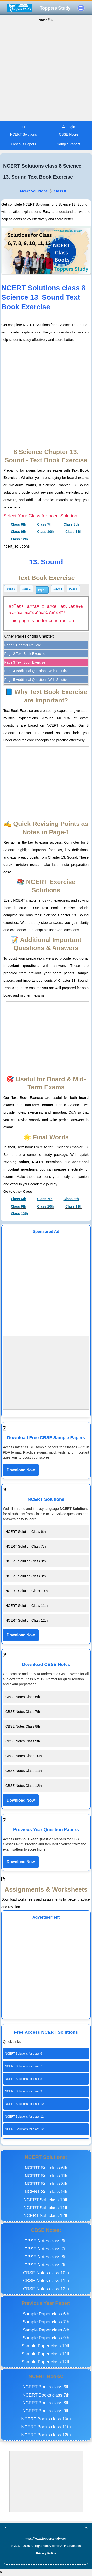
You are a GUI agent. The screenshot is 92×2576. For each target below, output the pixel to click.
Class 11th (73, 532)
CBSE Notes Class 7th (22, 1712)
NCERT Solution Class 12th (26, 1620)
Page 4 (57, 588)
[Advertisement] (46, 72)
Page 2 (26, 588)
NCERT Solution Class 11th (26, 1606)
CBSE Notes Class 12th (23, 1785)
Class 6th (18, 524)
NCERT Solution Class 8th (25, 1561)
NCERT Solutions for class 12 (24, 2129)
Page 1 (11, 588)
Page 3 (42, 590)
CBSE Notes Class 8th (22, 1726)
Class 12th (19, 539)
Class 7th (44, 524)
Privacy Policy (46, 2553)
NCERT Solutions (23, 134)
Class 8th (71, 524)
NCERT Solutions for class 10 (24, 2104)
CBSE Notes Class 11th (23, 1771)
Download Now (21, 1470)
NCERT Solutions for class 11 (24, 2116)
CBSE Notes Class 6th (22, 1697)
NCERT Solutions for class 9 (23, 2091)
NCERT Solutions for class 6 (23, 2053)
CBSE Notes (68, 134)
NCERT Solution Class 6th (25, 1532)
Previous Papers (23, 144)
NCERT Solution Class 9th (25, 1576)
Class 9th (18, 532)
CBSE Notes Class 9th (22, 1741)
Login (68, 127)
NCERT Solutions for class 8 (23, 2079)
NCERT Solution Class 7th (25, 1546)
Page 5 (73, 588)
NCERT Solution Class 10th (26, 1591)
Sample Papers (68, 144)
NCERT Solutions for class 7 (23, 2066)
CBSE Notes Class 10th (23, 1756)
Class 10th (45, 532)
